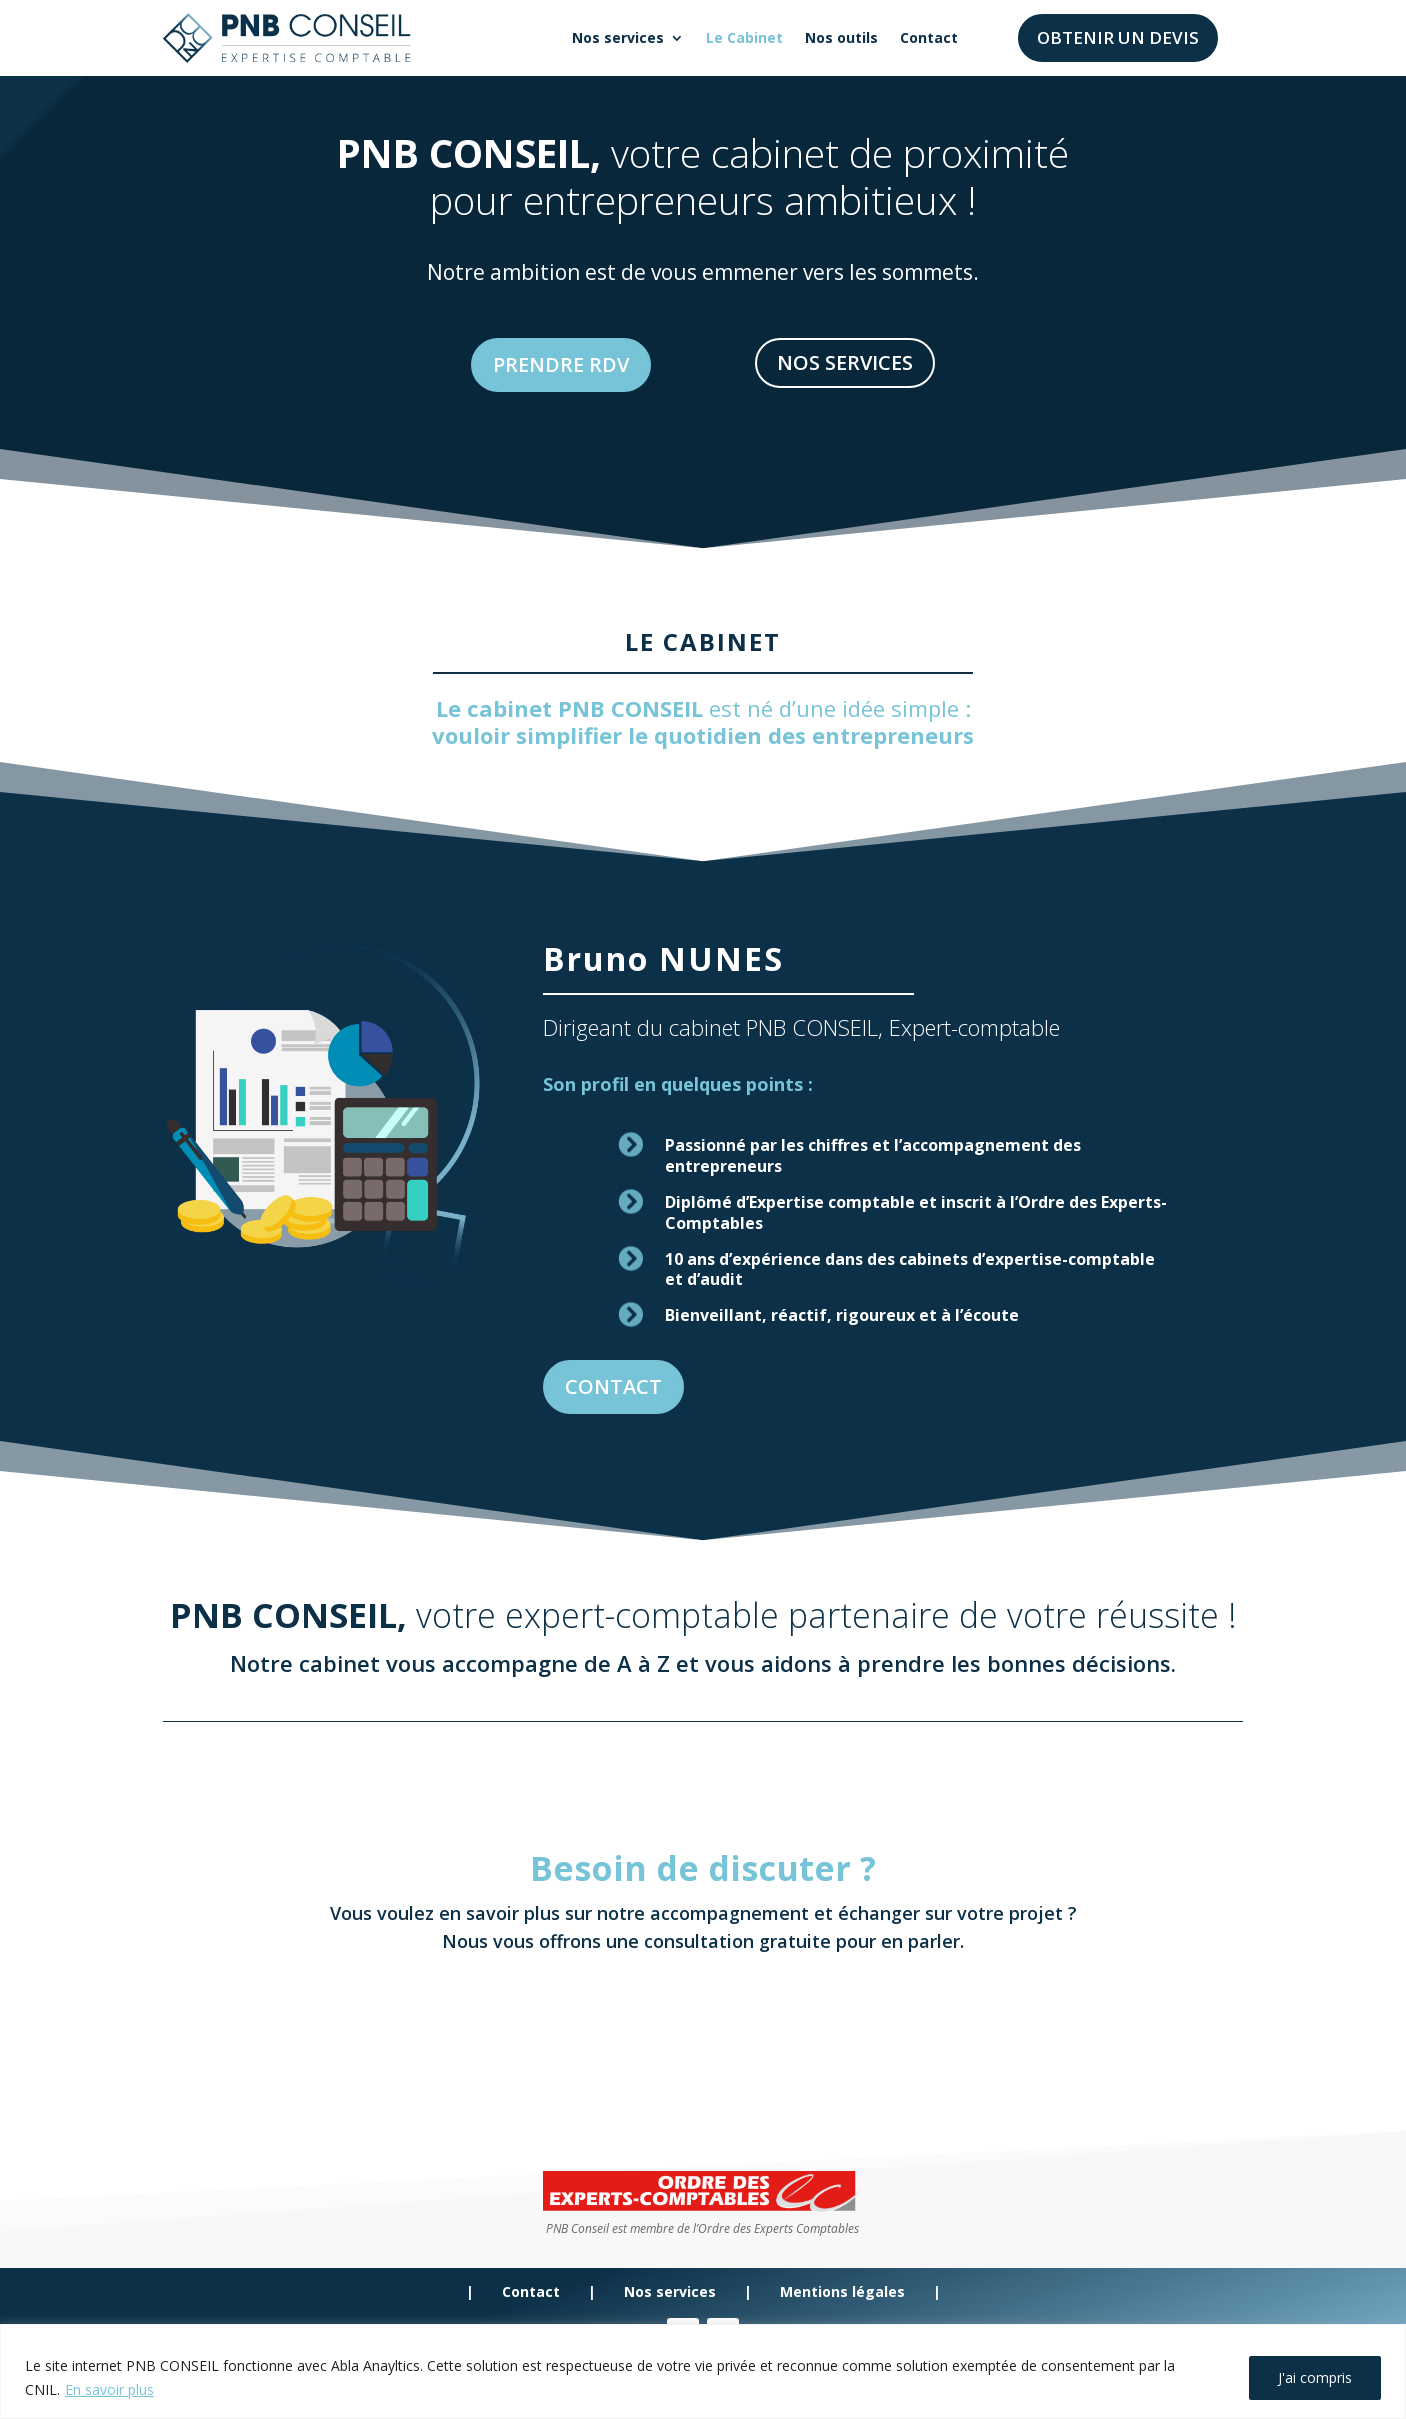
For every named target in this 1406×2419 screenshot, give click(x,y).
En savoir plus (109, 2389)
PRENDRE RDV (558, 364)
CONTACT (657, 1285)
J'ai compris (1315, 2377)
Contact (929, 37)
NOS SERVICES (848, 362)
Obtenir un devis (1118, 37)
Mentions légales (840, 2291)
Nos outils (841, 37)
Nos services (618, 37)
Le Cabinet (744, 37)
